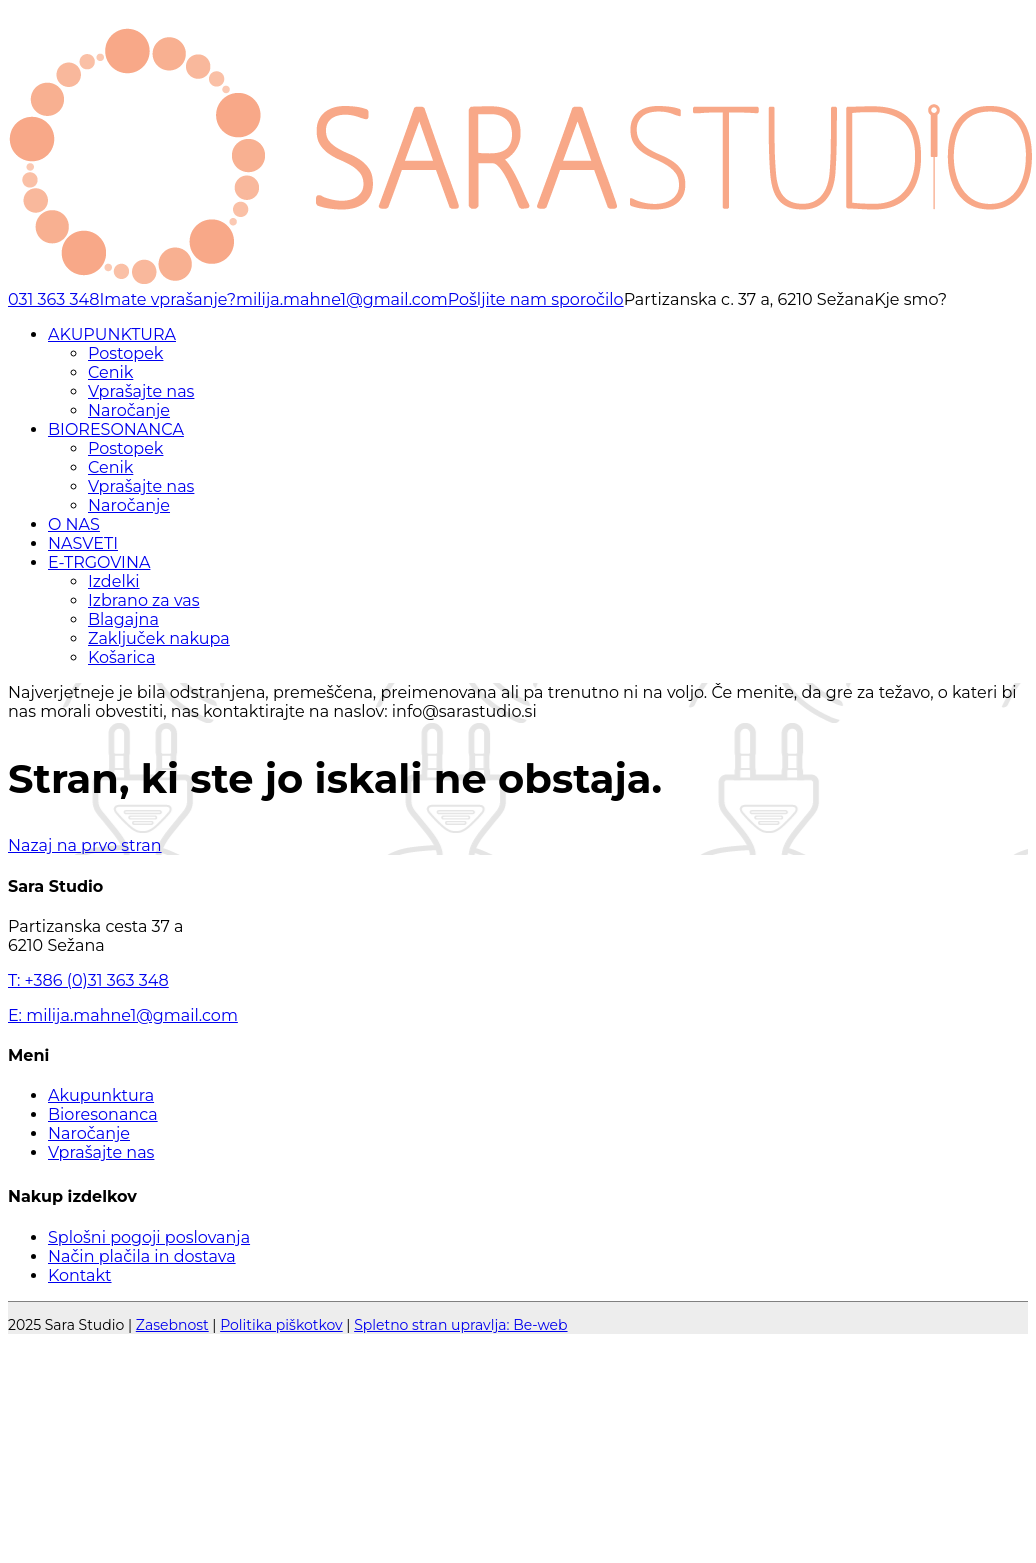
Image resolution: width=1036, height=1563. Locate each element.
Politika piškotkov (281, 1325)
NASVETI (83, 543)
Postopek (125, 353)
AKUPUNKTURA (112, 334)
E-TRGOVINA (99, 562)
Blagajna (123, 619)
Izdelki (114, 581)
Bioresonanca (103, 1114)
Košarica (121, 657)
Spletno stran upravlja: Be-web (460, 1325)
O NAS (74, 524)
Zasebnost (172, 1325)
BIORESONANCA (116, 429)
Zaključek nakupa (159, 638)
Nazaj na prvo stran (85, 845)
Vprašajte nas (141, 391)
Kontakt (80, 1275)
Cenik (110, 372)
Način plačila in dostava (142, 1256)
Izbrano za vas (144, 600)
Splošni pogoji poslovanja (149, 1237)
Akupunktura (101, 1095)
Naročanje (129, 410)
